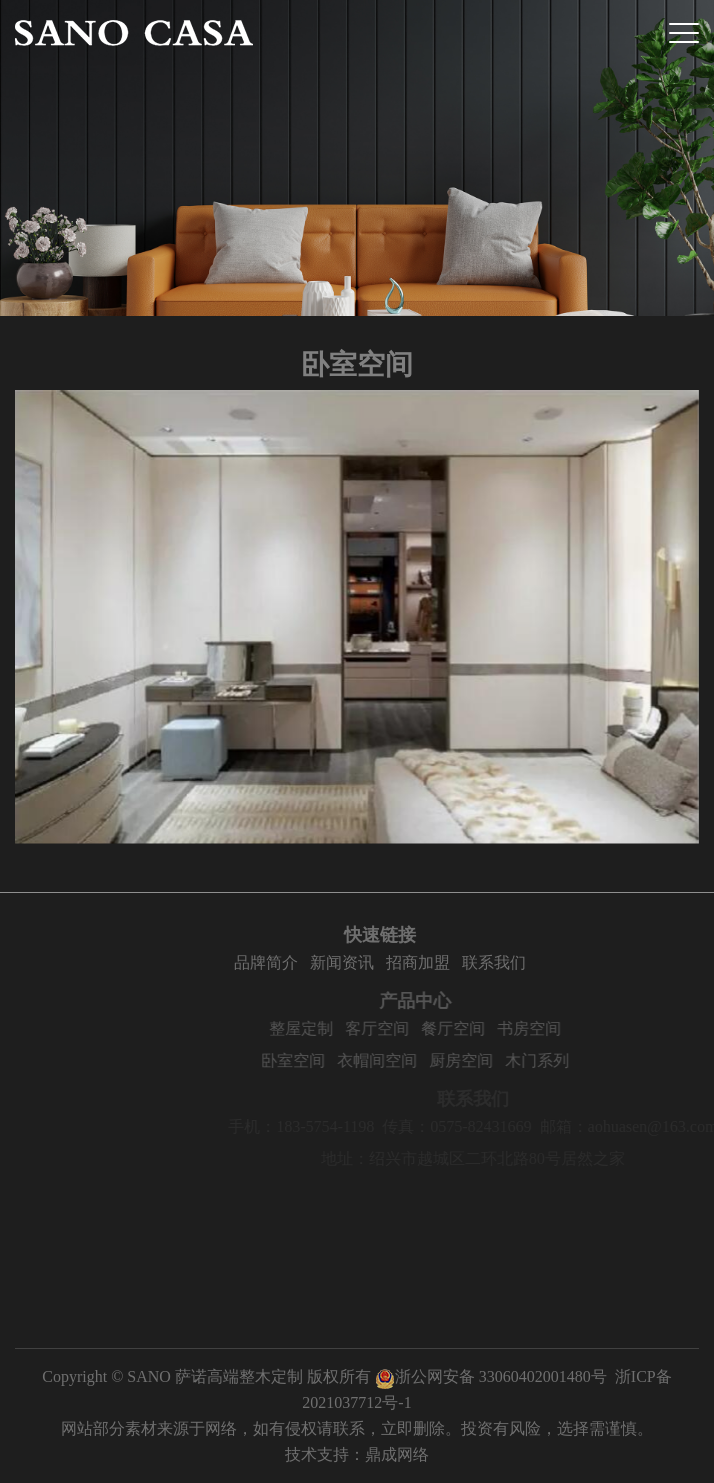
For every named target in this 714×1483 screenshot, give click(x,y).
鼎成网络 (397, 1454)
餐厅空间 (522, 1028)
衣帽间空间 (446, 1060)
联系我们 (542, 962)
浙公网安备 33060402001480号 (491, 1376)
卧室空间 (362, 1060)
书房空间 (598, 1028)
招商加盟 (466, 962)
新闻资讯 (390, 962)
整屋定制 (370, 1028)
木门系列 (606, 1060)
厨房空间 (530, 1060)
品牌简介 (314, 962)
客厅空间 (446, 1028)
